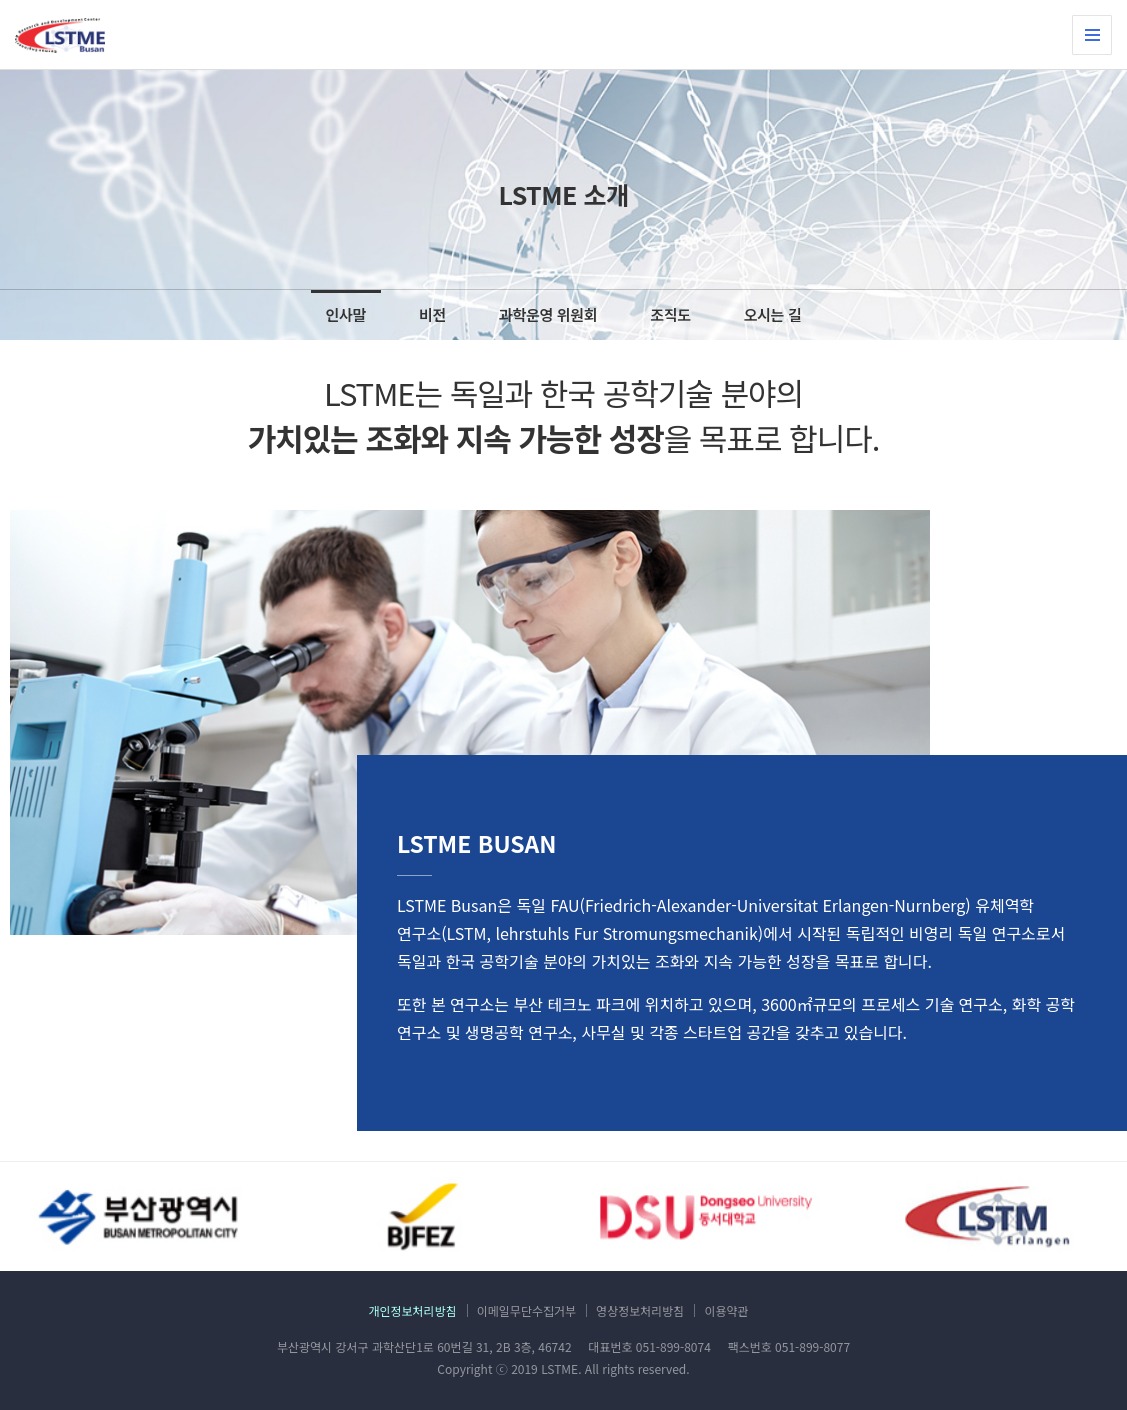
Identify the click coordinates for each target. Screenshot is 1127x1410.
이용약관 (726, 1310)
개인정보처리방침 (412, 1310)
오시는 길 (773, 314)
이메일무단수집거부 (526, 1310)
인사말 (346, 314)
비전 (432, 314)
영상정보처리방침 (640, 1310)
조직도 (670, 314)
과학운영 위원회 (548, 314)
